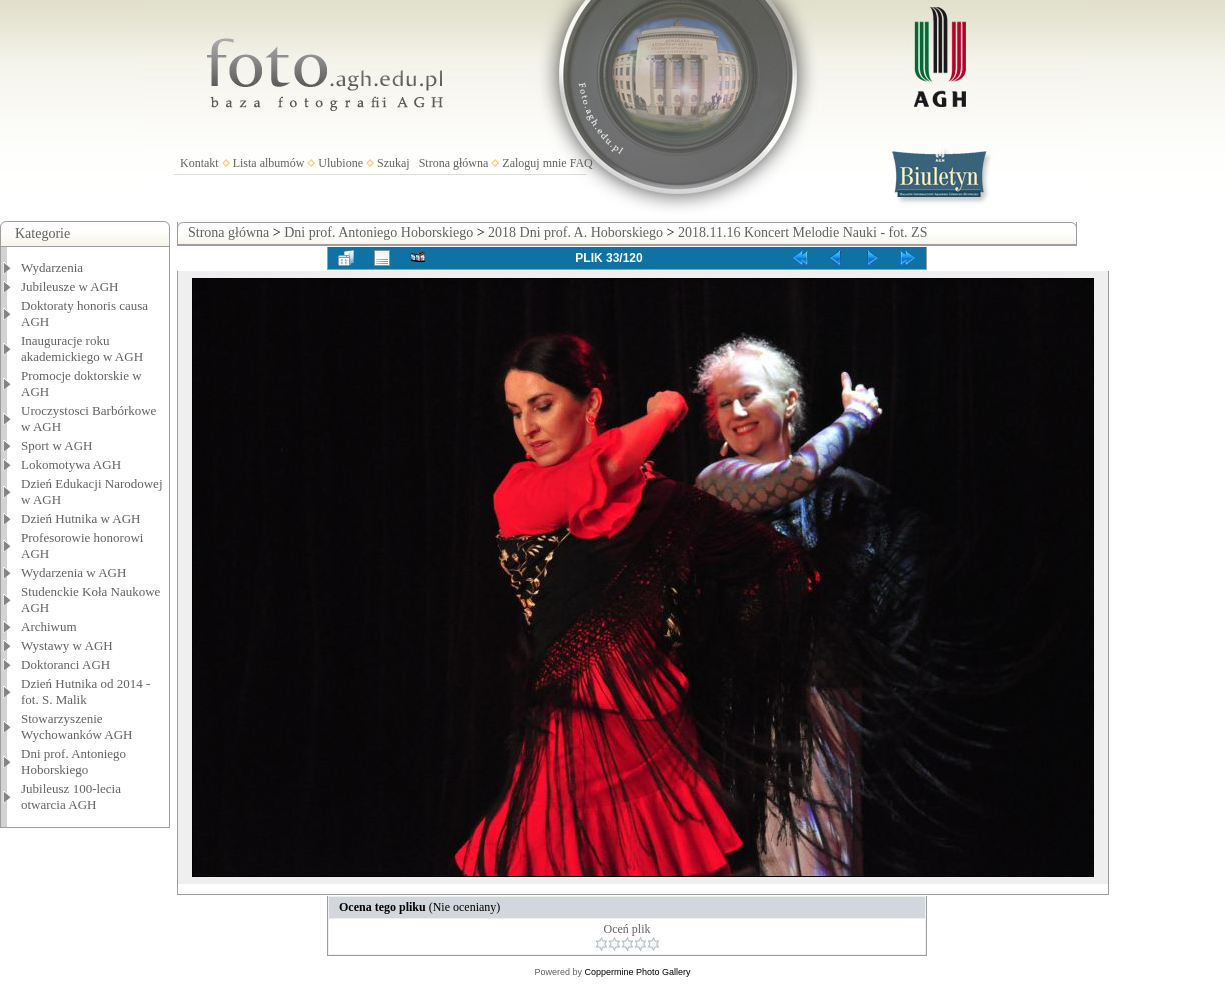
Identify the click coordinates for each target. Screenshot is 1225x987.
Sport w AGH (57, 445)
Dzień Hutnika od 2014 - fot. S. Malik (85, 691)
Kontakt (199, 163)
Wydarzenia (52, 267)
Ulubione (340, 163)
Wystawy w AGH (67, 645)
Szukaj (393, 163)
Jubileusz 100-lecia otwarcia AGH (71, 796)
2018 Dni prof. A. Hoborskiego (575, 232)
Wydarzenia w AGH (73, 572)
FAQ (581, 163)
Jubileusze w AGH (70, 286)
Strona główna (454, 163)
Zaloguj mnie (534, 163)
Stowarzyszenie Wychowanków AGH (77, 726)
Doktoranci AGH (65, 664)
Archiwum (49, 626)
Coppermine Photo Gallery (637, 972)
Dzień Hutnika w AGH (81, 518)
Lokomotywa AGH (71, 464)
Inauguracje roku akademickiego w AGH (82, 348)
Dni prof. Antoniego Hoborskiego (73, 761)
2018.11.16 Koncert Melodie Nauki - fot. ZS (803, 232)
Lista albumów (269, 163)
